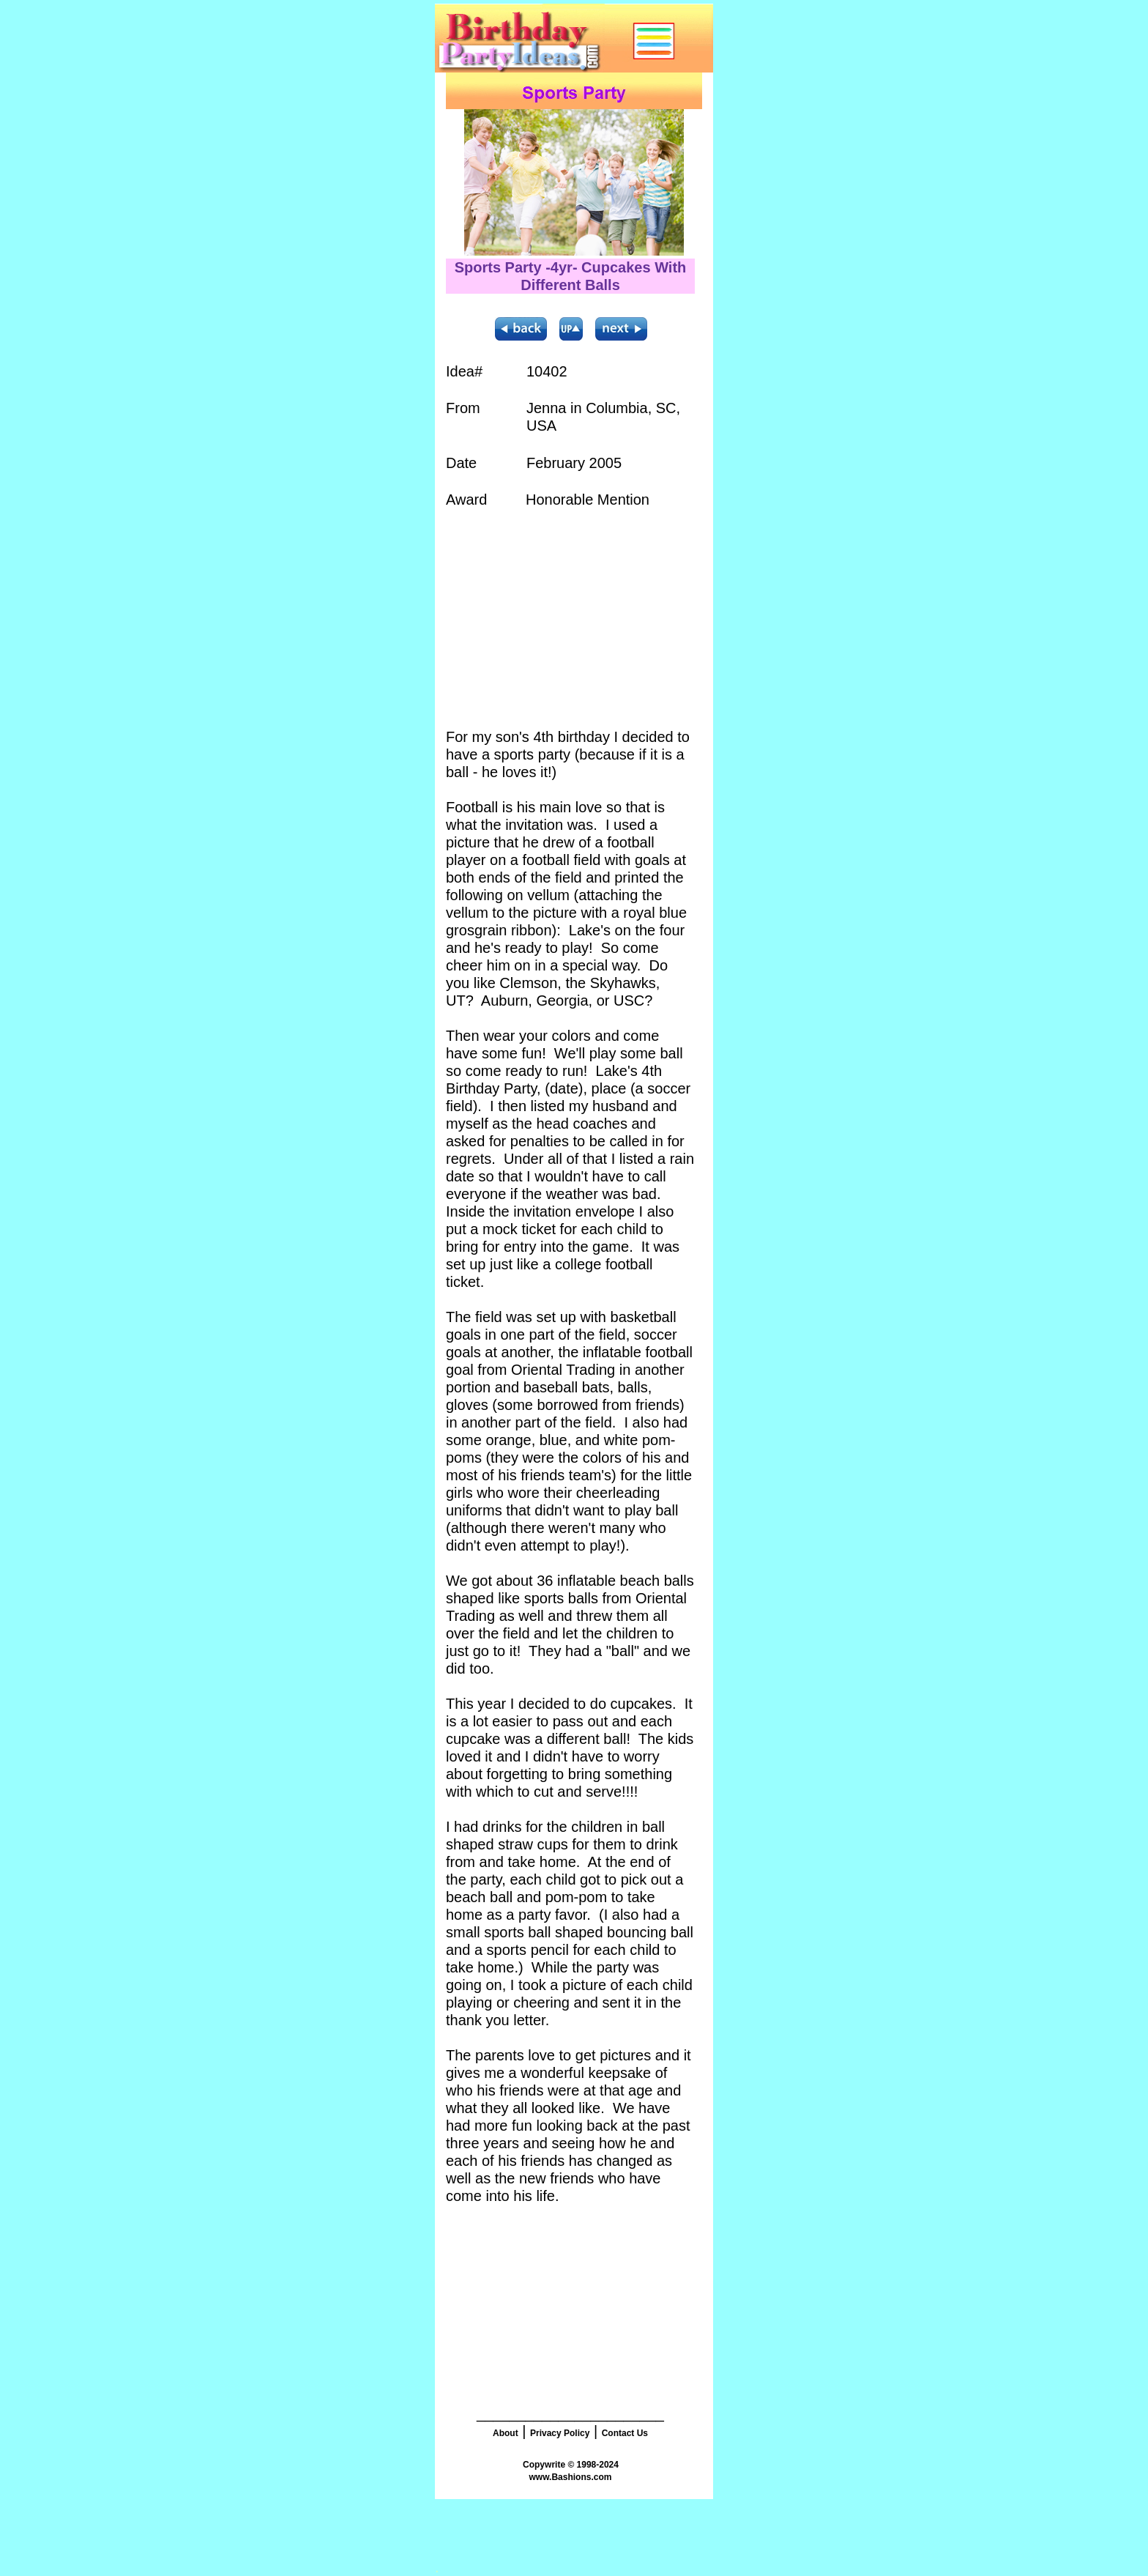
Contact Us (625, 2433)
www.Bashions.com (570, 2477)
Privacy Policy (559, 2433)
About (505, 2433)
